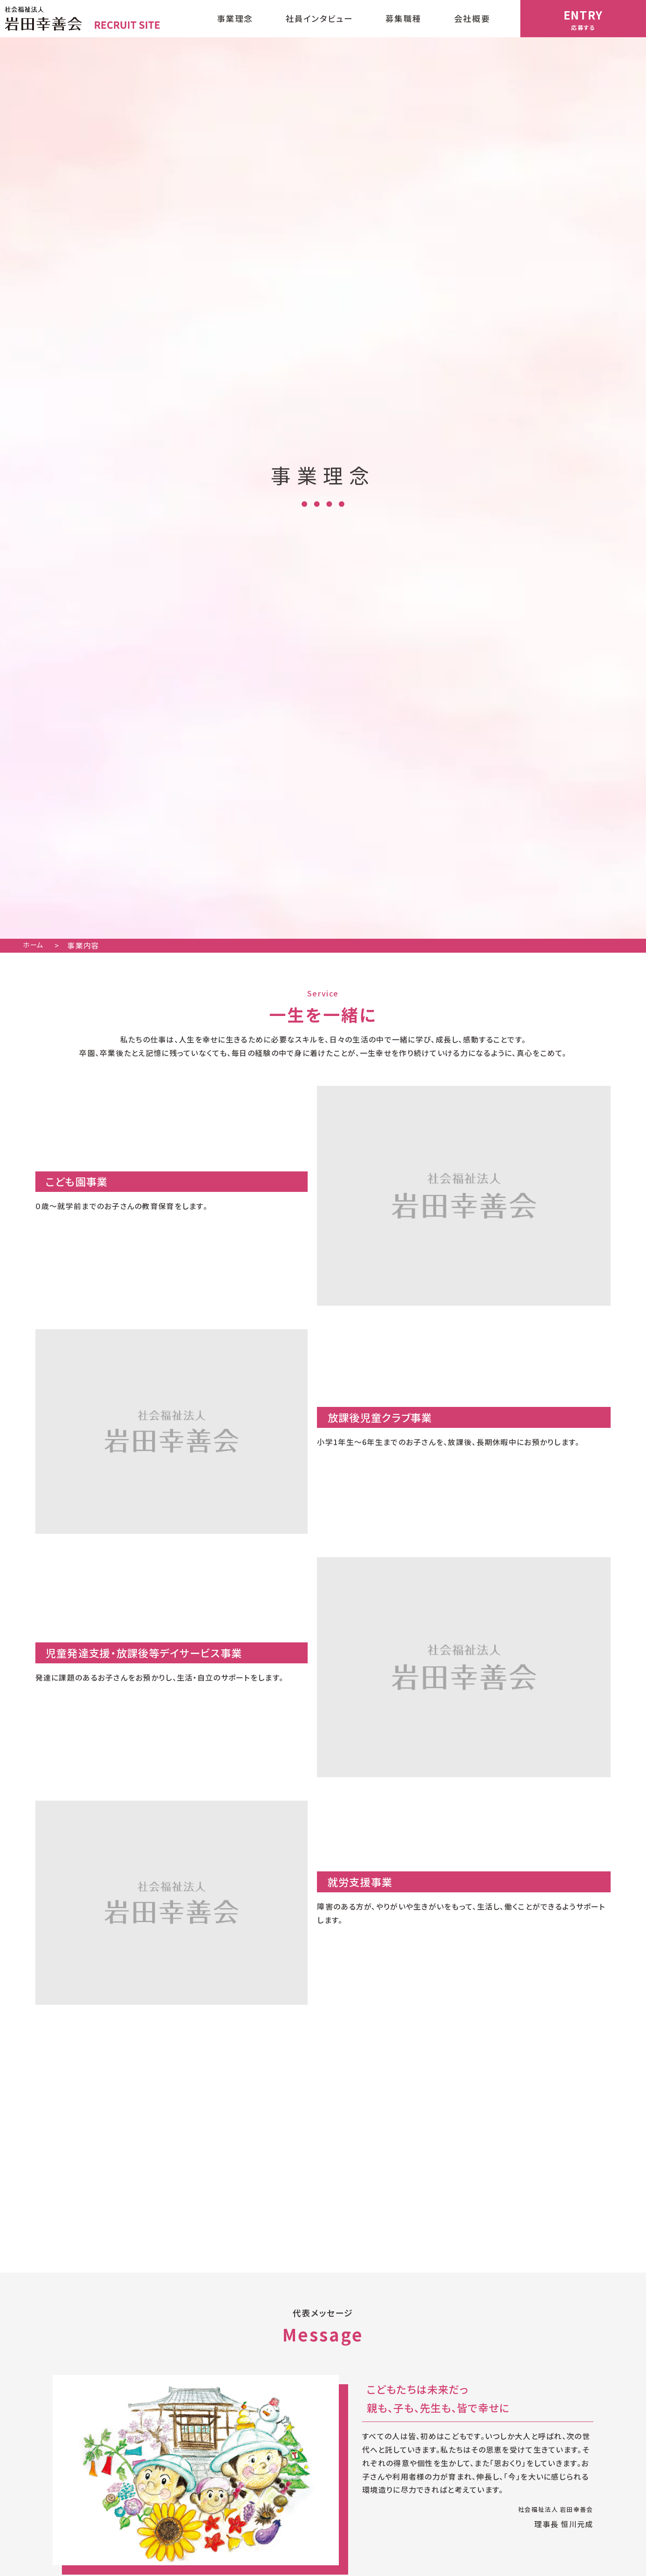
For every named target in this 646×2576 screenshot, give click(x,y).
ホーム (39, 945)
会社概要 (472, 18)
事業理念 (235, 18)
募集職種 (403, 18)
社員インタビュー (319, 18)
